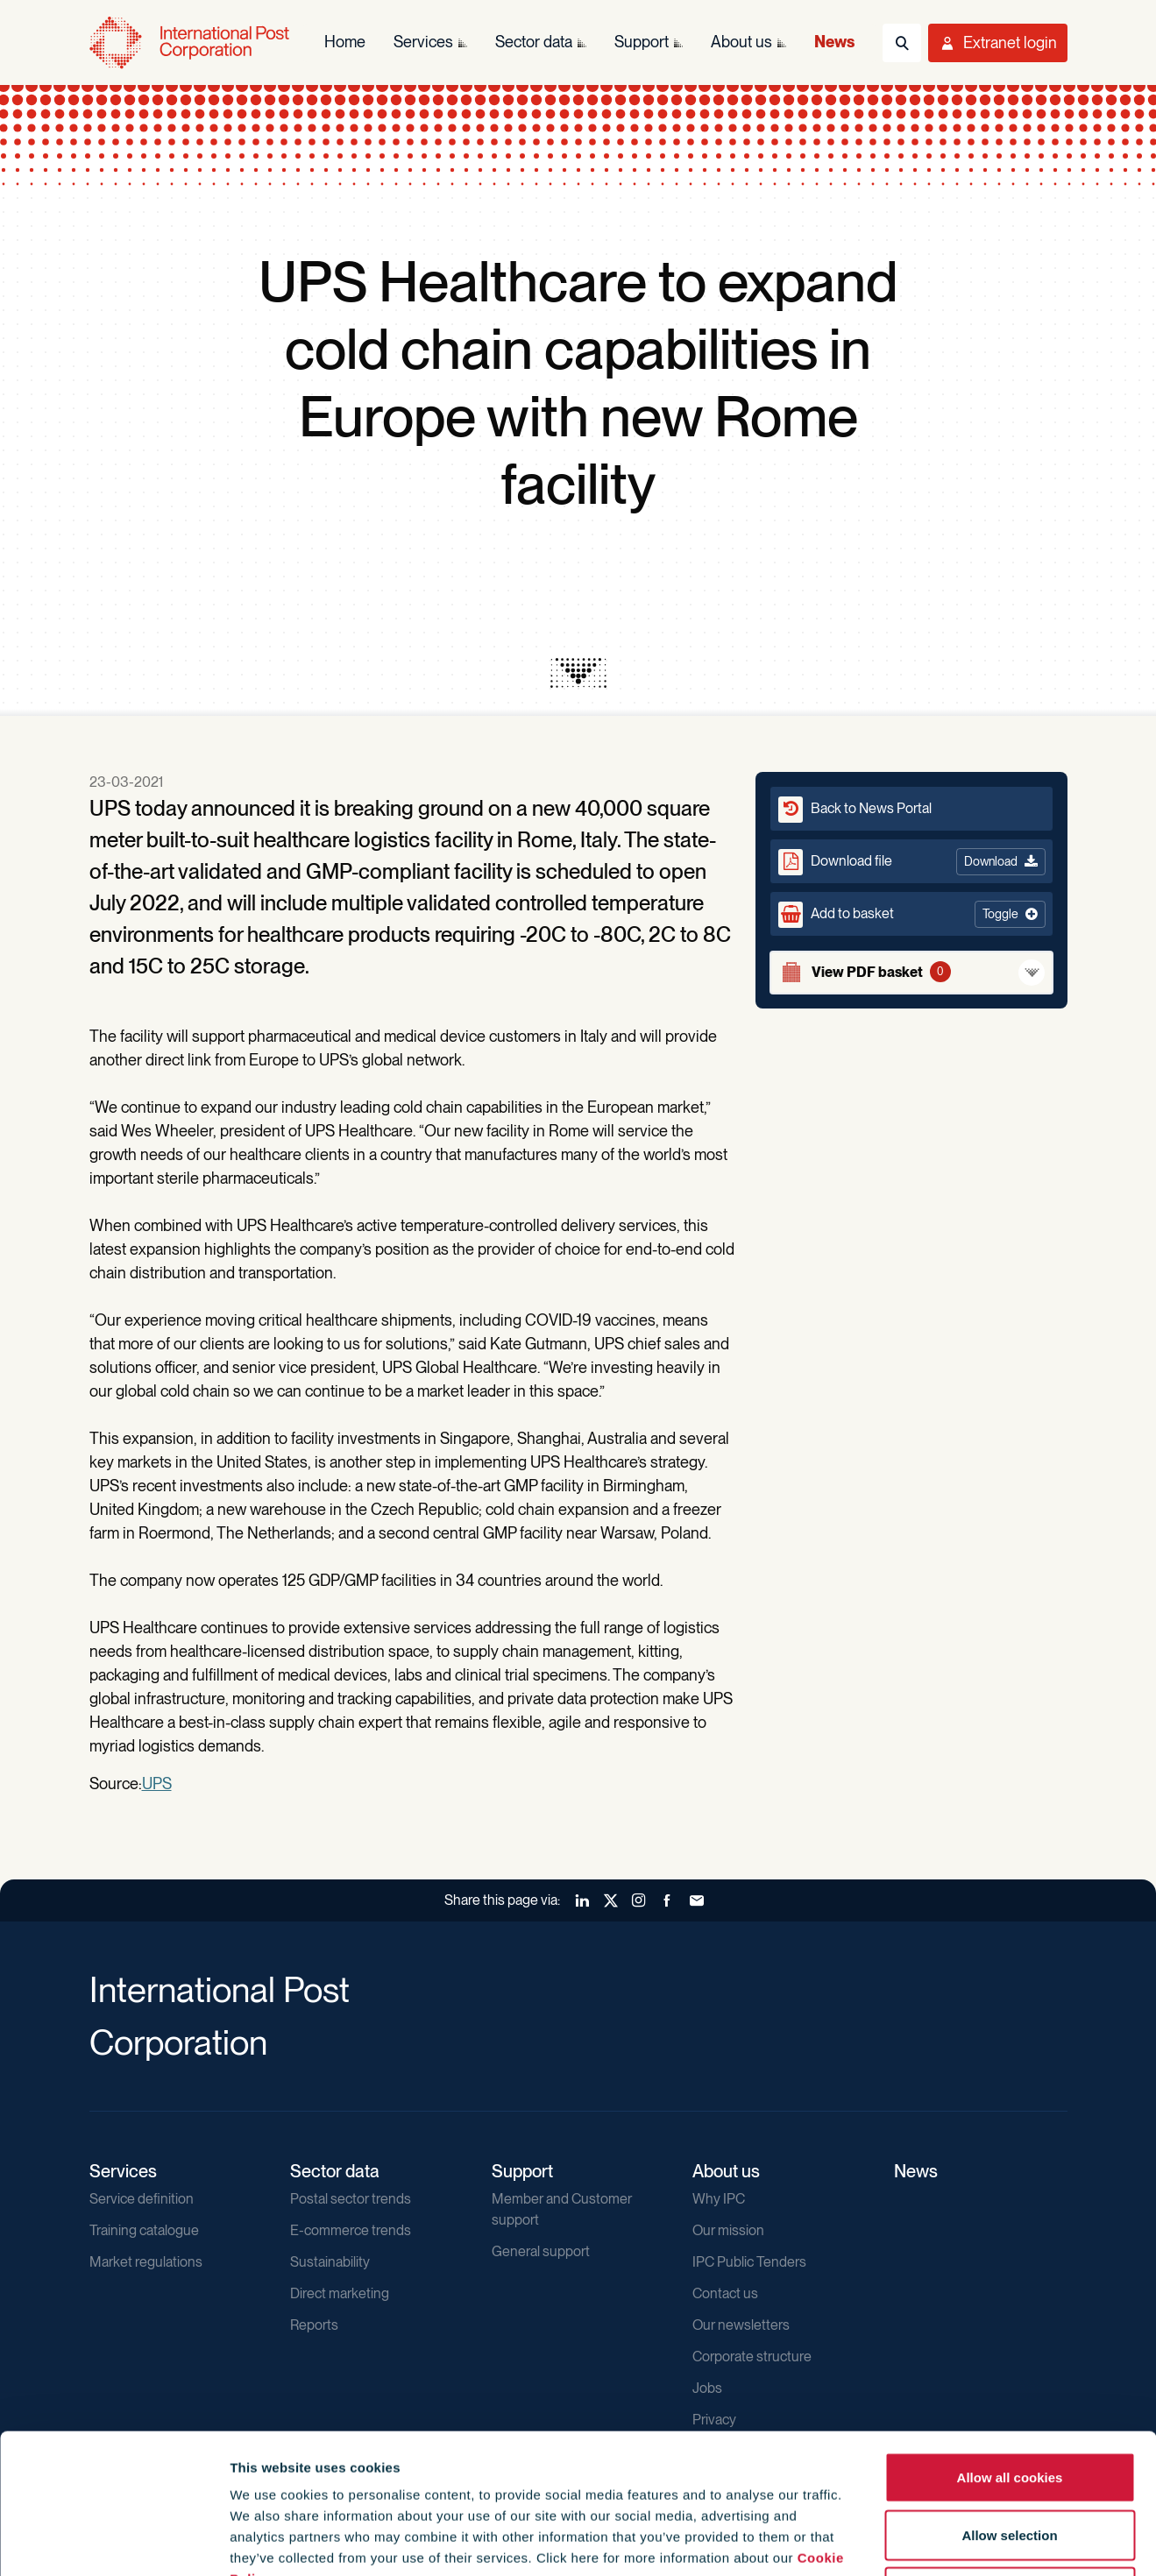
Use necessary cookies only (1009, 2460)
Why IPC (718, 2198)
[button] (911, 914)
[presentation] (578, 673)
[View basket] (911, 972)
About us (726, 2171)
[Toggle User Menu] (997, 43)
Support (522, 2171)
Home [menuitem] (344, 41)
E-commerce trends (350, 2230)
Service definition (141, 2198)
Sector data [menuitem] (533, 41)
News (916, 2171)
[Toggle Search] (902, 43)
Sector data (334, 2171)
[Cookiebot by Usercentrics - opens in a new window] (113, 2542)
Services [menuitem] (423, 41)
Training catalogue (144, 2230)
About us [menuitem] (741, 41)
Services (123, 2171)
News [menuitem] (834, 41)
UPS (157, 1783)
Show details (948, 2541)
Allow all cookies (1010, 2346)
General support (541, 2251)
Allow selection (1009, 2403)
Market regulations (145, 2262)
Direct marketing (339, 2293)
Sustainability (330, 2262)
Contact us (725, 2293)
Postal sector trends (350, 2198)
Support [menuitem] (641, 41)
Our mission (728, 2230)
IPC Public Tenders (749, 2262)
